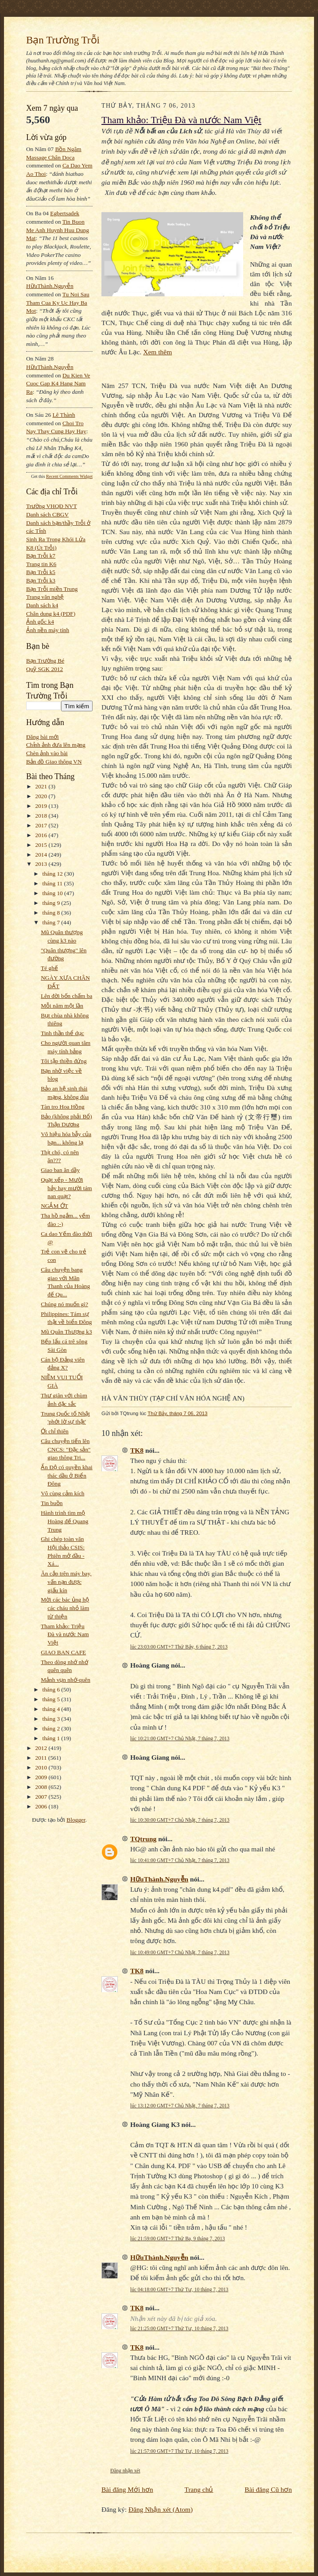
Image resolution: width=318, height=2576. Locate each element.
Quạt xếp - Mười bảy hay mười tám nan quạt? (66, 1187)
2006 (42, 1806)
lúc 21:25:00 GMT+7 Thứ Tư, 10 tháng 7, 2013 (179, 2328)
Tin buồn (51, 1503)
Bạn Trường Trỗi (63, 40)
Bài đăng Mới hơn (127, 2489)
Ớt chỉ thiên (54, 1431)
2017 (42, 825)
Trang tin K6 (41, 564)
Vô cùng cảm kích (62, 1493)
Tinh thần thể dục (62, 1033)
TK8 (136, 1450)
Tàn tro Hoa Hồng (62, 1106)
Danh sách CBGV (47, 514)
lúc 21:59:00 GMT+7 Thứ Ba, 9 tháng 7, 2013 (177, 2238)
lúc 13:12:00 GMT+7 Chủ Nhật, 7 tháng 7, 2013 (179, 2105)
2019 (42, 806)
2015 (42, 845)
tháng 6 (52, 1689)
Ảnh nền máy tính (47, 630)
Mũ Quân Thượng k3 (66, 1331)
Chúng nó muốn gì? (64, 1304)
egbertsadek (64, 213)
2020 (42, 796)
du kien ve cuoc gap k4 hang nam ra (58, 383)
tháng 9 (52, 903)
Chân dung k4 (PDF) (50, 613)
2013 (42, 864)
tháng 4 (52, 1709)
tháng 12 (54, 873)
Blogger (75, 1819)
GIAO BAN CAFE (63, 1652)
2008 (42, 1787)
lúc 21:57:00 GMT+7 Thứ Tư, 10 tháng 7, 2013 (179, 2451)
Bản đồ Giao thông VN (54, 761)
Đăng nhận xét (125, 2470)
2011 (41, 1757)
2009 (42, 1777)
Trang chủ (199, 2489)
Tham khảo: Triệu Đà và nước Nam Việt (65, 1634)
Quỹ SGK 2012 (44, 669)
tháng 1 (52, 1738)
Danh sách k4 (42, 605)
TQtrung (143, 1839)
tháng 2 (52, 1728)
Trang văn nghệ (45, 597)
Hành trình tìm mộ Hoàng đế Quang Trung (64, 1520)
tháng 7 (52, 922)
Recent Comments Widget (69, 476)
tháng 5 (52, 1699)
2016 (42, 835)
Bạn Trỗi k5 (40, 572)
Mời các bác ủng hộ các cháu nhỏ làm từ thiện (65, 1607)
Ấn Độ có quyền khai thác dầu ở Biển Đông (67, 1475)
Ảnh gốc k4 (40, 621)
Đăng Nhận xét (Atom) (160, 2509)
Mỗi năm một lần (62, 1005)
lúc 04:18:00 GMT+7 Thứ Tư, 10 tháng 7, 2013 (179, 2289)
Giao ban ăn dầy (60, 1170)
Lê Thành (63, 414)
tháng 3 (52, 1718)
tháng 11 (53, 883)
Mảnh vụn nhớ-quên (65, 1679)
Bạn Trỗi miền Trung (52, 589)
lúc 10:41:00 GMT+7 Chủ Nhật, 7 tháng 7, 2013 (179, 1860)
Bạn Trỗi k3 (40, 580)
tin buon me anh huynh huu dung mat (57, 229)
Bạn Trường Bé (45, 660)
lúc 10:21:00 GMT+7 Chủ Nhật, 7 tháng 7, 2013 (179, 1738)
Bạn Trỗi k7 (40, 555)
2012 (42, 1748)
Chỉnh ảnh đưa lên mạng (55, 744)
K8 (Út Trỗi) (41, 547)
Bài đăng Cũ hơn (268, 2489)
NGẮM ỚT (54, 1206)
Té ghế (49, 968)
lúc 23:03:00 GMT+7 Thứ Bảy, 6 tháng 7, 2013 (179, 1646)
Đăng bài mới (42, 736)
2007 (42, 1796)
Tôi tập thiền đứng (63, 1061)
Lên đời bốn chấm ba (66, 996)
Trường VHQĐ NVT (51, 506)
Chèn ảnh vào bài (47, 753)
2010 (42, 1767)
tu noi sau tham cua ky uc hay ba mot (57, 302)
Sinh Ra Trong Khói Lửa (55, 539)
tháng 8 (52, 912)
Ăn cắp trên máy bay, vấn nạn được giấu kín (66, 1581)
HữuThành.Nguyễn (50, 286)
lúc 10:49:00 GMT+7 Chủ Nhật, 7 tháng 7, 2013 (179, 1952)
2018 (42, 815)
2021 (42, 786)
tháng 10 (54, 893)
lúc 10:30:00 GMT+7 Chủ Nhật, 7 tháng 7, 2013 (179, 1820)
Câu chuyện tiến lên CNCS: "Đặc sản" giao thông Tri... (65, 1449)
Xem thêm (157, 352)
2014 (42, 854)
